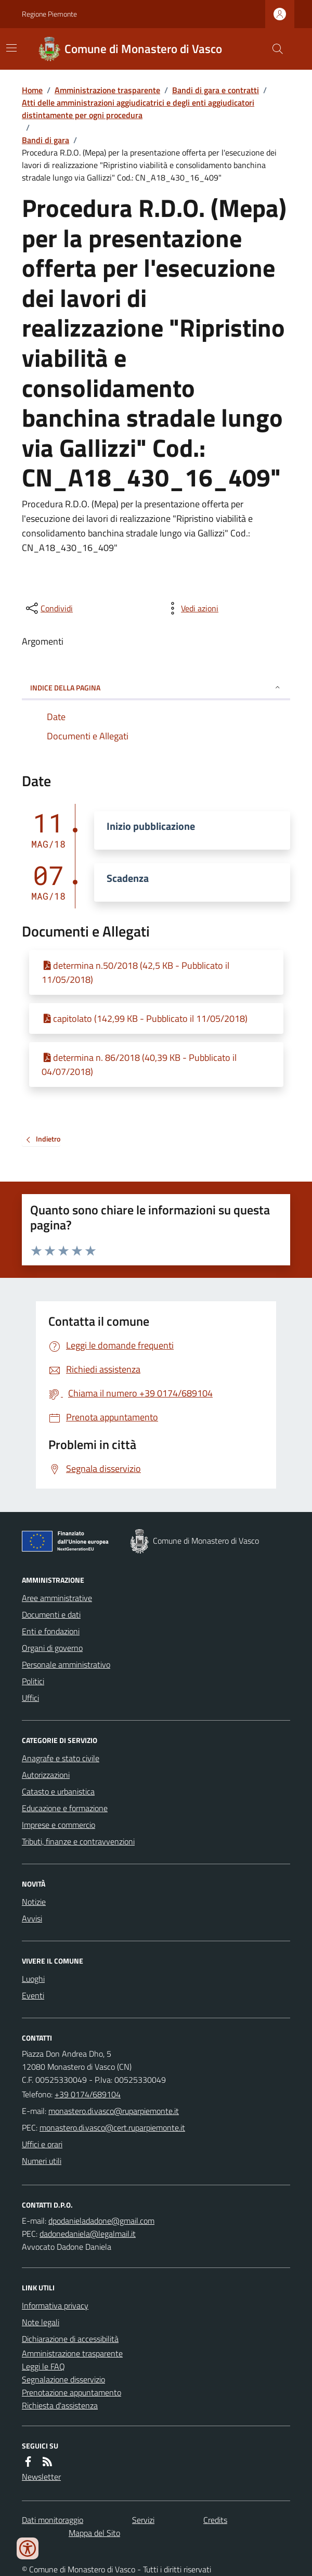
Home (32, 90)
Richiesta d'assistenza (60, 2405)
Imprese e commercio (58, 1824)
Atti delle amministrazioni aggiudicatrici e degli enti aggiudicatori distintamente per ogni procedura (138, 108)
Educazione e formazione (65, 1808)
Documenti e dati (51, 1614)
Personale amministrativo (66, 1664)
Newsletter (41, 2476)
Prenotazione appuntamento (71, 2392)
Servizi (143, 2520)
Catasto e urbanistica (58, 1791)
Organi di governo (52, 1648)
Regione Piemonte (49, 13)
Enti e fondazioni (51, 1631)
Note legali (40, 2322)
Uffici (30, 1697)
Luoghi (33, 1978)
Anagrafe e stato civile (60, 1758)
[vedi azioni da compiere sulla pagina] (191, 608)
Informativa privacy (55, 2305)
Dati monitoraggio (52, 2520)
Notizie (34, 1901)
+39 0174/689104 (88, 2094)
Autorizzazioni (46, 1774)
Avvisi (32, 1918)
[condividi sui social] (48, 608)
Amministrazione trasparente (107, 90)
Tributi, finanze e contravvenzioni (78, 1841)
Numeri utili (41, 2161)
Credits (215, 2520)
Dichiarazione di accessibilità (70, 2339)
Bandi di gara (45, 140)
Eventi (33, 1995)
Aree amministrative (57, 1598)
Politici (33, 1681)
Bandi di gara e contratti (215, 90)
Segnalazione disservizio (63, 2379)
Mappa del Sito (94, 2533)
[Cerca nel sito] (273, 48)
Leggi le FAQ (43, 2366)
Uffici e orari (42, 2144)
